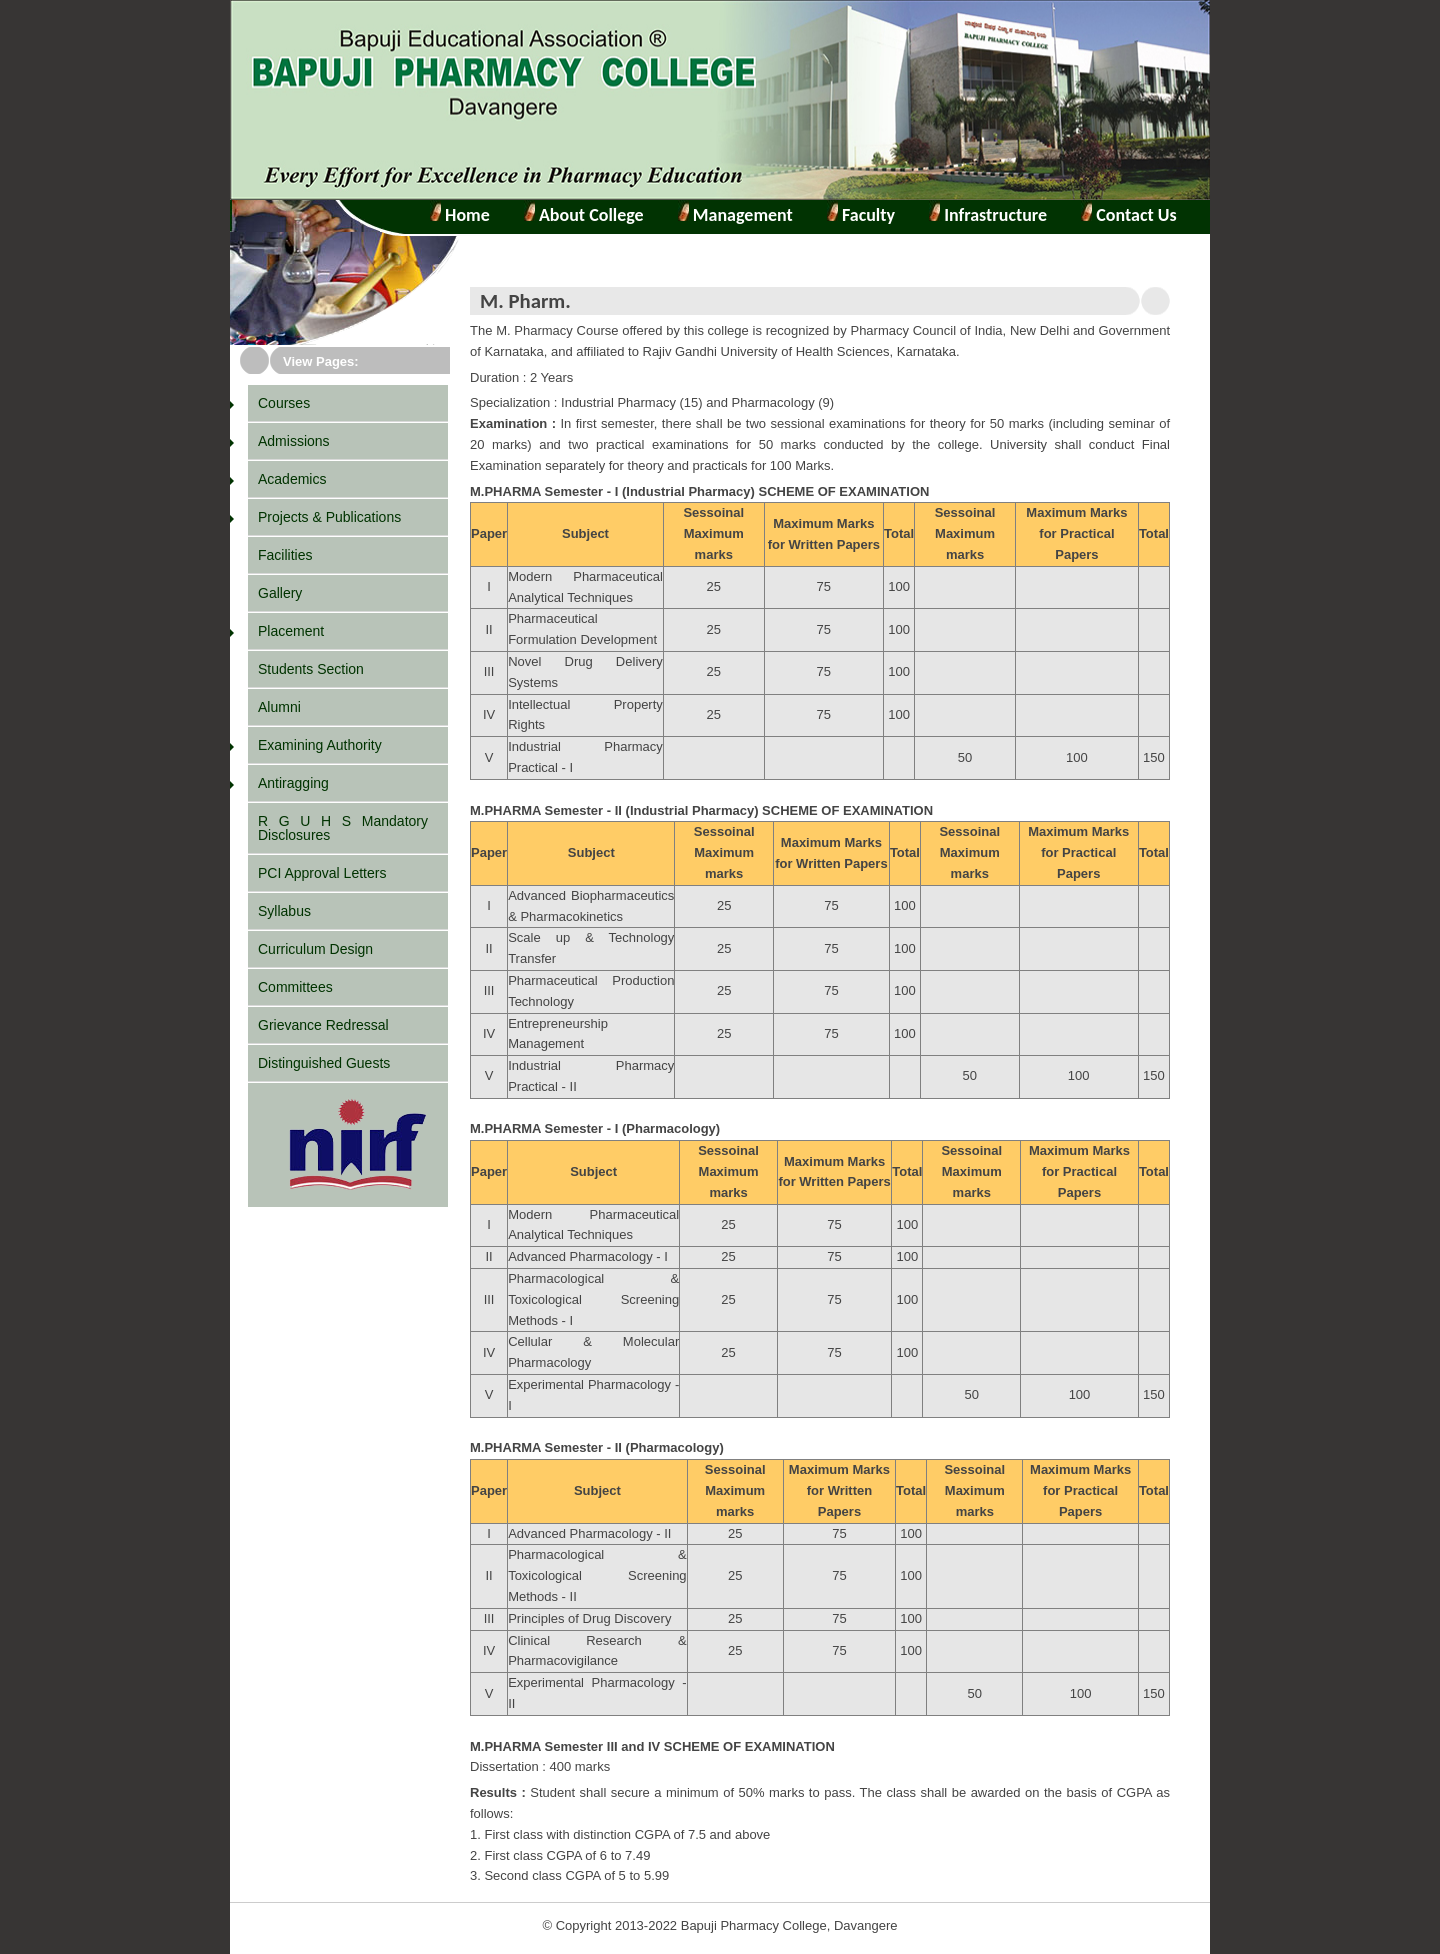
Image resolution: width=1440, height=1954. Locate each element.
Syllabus (284, 911)
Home (465, 215)
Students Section (311, 669)
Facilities (285, 555)
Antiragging (293, 783)
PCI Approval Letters (322, 873)
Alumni (279, 707)
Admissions (294, 441)
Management (741, 215)
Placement (291, 631)
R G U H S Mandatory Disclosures (343, 828)
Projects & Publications (329, 517)
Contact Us (1134, 215)
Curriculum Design (315, 949)
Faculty (866, 215)
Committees (295, 987)
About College (584, 215)
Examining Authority (320, 745)
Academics (292, 479)
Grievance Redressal (323, 1025)
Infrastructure (993, 215)
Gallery (280, 593)
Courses (284, 403)
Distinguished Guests (324, 1063)
